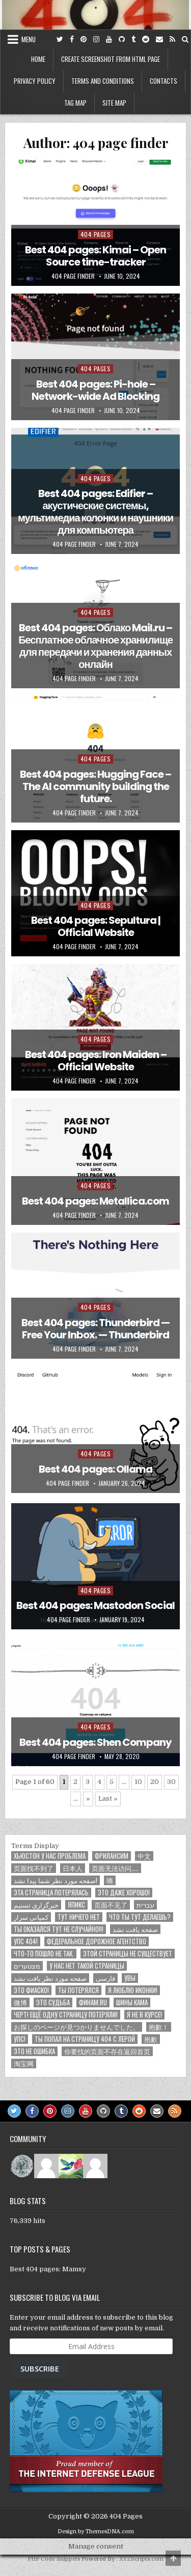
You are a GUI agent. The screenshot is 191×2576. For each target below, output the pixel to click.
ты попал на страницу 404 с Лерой (85, 2039)
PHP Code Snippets (54, 2559)
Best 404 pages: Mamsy (48, 2269)
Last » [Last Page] (108, 1798)
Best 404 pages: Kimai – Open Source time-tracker (95, 256)
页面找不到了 (33, 1868)
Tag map (75, 103)
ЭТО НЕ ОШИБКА (34, 2051)
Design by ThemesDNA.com (96, 2531)
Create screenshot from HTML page (110, 59)
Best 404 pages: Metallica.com (95, 1201)
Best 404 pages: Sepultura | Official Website (95, 926)
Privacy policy (35, 81)
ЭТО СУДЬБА (53, 2002)
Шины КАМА (132, 2002)
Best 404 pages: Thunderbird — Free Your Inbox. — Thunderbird (95, 1328)
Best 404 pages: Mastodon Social (95, 1605)
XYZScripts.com (141, 2559)
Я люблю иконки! (132, 1990)
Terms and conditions (102, 81)
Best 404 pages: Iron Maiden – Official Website (96, 1060)
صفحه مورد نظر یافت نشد (50, 1978)
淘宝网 (24, 2063)
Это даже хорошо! (124, 1892)
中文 (144, 1856)
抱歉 (150, 2039)
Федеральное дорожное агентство (96, 1941)
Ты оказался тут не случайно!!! (58, 1929)
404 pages (95, 234)
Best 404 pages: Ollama (95, 1469)
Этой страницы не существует (127, 1953)
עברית (145, 1905)
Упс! (19, 2039)
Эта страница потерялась (51, 1892)
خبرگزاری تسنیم (36, 1905)
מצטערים (27, 1966)
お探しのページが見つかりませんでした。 (77, 2027)
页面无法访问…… (115, 1868)
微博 (20, 2002)
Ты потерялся (78, 1990)
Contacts (163, 81)
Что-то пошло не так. (44, 1953)
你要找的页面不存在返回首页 (107, 2051)
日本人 (73, 1868)
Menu (28, 39)
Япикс (76, 1905)
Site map (114, 103)
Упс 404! (26, 1941)
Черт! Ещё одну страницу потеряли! (66, 2014)
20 (154, 1781)
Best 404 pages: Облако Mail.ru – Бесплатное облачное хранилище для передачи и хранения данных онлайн (95, 646)
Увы (129, 1978)
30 (171, 1781)
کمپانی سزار (31, 1917)
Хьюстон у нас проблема (50, 1856)
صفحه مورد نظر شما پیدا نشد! (55, 1880)
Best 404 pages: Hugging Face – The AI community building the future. (95, 786)
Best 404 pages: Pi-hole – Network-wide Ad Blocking (95, 390)
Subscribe (39, 2368)
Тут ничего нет (79, 1917)
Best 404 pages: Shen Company (95, 1742)
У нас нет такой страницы (86, 1966)
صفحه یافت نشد (135, 1929)
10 (138, 1781)
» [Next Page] (88, 1798)
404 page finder (73, 276)
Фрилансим (111, 1856)
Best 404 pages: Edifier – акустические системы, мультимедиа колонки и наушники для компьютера (95, 511)
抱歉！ (159, 2027)
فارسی (105, 1978)
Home (38, 59)
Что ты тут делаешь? (140, 1917)
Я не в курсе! (144, 2014)
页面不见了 (110, 1905)
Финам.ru (93, 2002)
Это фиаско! (31, 1990)
